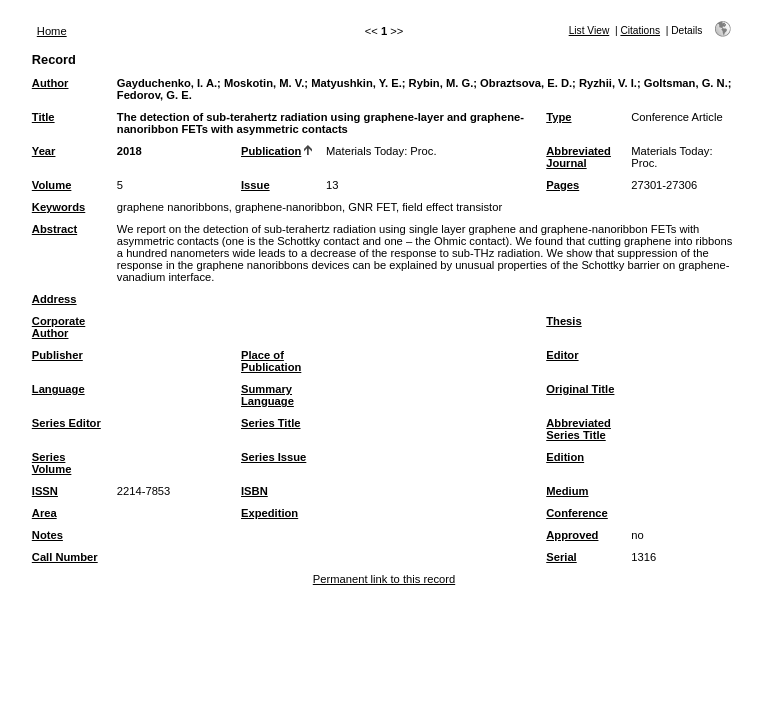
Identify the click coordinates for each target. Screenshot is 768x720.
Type (558, 117)
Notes (47, 535)
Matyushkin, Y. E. (356, 83)
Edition (565, 457)
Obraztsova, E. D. (526, 83)
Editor (562, 355)
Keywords (58, 207)
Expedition (269, 513)
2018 (129, 151)
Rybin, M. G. (441, 83)
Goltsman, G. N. (686, 83)
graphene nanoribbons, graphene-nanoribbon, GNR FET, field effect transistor (309, 207)
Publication (271, 151)
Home (52, 31)
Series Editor (66, 423)
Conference (577, 513)
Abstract (54, 229)
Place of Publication (271, 361)
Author (50, 83)
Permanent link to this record (384, 579)
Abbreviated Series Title (578, 429)
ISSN (45, 491)
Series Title (271, 423)
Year (44, 151)
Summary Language (267, 395)
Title (43, 117)
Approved (572, 535)
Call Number (65, 557)
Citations (640, 30)
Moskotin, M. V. (264, 83)
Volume (52, 185)
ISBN (254, 491)
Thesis (563, 321)
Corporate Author (58, 327)
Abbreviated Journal (578, 157)
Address (54, 299)
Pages (562, 185)
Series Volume (52, 463)
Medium (567, 491)
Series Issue (273, 457)
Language (58, 389)
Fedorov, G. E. (154, 95)
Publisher (57, 355)
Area (44, 513)
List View (589, 30)
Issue (255, 185)
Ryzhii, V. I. (608, 83)
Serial (561, 557)
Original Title (580, 389)
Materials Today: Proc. (381, 151)
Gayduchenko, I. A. (167, 83)
